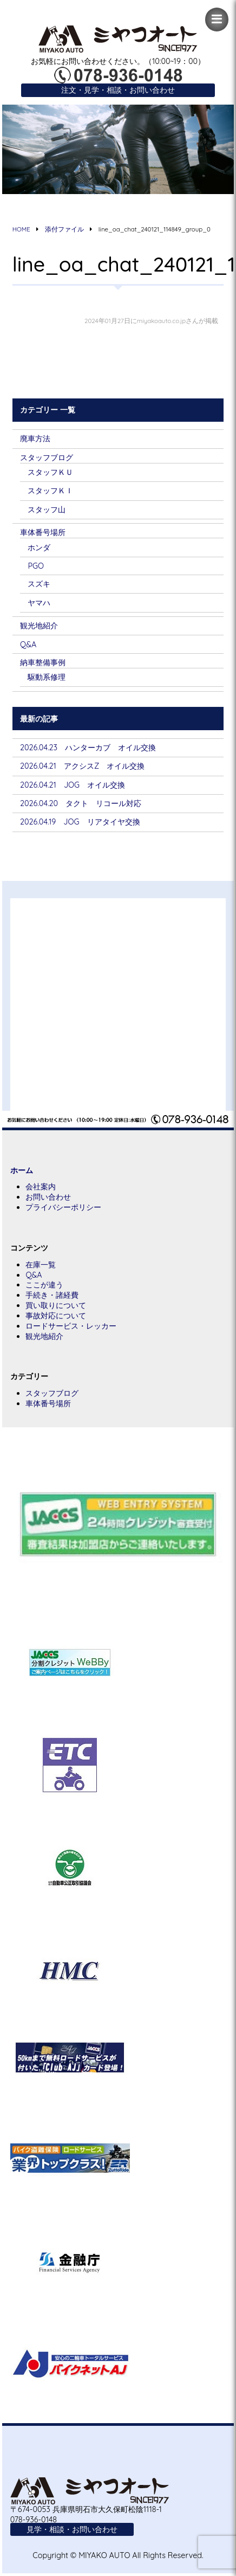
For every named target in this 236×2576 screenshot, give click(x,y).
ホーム (21, 1170)
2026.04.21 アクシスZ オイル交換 (82, 766)
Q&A (28, 644)
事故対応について (55, 1316)
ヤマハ (39, 603)
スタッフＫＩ (50, 490)
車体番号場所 (42, 532)
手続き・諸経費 (51, 1295)
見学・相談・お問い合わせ (72, 2529)
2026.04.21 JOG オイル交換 (72, 785)
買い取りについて (55, 1305)
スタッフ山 (46, 509)
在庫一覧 (40, 1265)
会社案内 (40, 1187)
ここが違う (44, 1285)
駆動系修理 (46, 677)
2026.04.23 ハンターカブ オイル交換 (88, 747)
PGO (36, 566)
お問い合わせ (48, 1197)
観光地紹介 (39, 625)
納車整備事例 (42, 662)
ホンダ (39, 547)
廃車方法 (35, 438)
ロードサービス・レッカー (70, 1326)
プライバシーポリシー (63, 1207)
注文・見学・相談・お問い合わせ (118, 90)
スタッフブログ (46, 457)
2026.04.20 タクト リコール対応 (80, 803)
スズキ (39, 584)
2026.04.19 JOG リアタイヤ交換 (80, 822)
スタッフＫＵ (50, 472)
